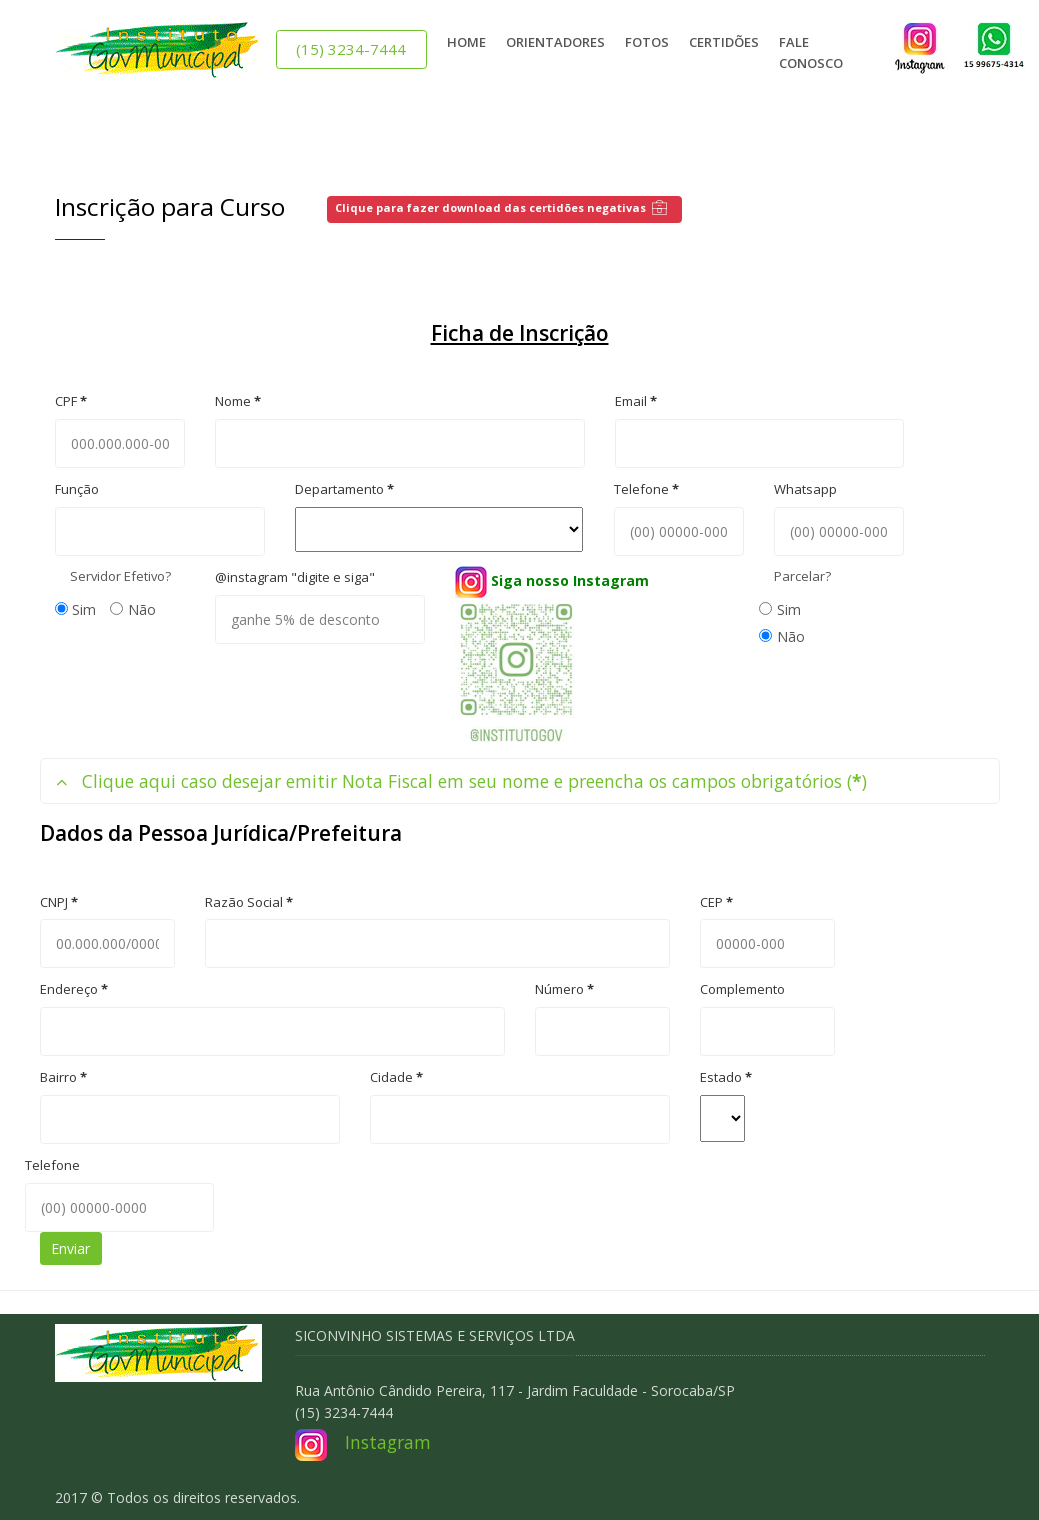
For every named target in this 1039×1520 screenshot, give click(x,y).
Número (564, 989)
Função (77, 489)
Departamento (344, 489)
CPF (71, 401)
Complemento (742, 989)
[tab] (520, 781)
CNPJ (59, 902)
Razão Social (249, 902)
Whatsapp (805, 489)
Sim (76, 609)
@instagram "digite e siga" (295, 577)
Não (133, 609)
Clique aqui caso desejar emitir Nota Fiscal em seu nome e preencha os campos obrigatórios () (461, 781)
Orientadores (555, 42)
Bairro (63, 1077)
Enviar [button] (70, 1248)
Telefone (646, 489)
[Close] (995, 141)
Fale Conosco (811, 52)
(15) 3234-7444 (351, 49)
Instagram (388, 1442)
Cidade (396, 1077)
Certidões (724, 42)
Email (636, 401)
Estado (726, 1077)
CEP (716, 902)
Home (466, 42)
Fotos (647, 42)
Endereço (74, 989)
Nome (238, 401)
